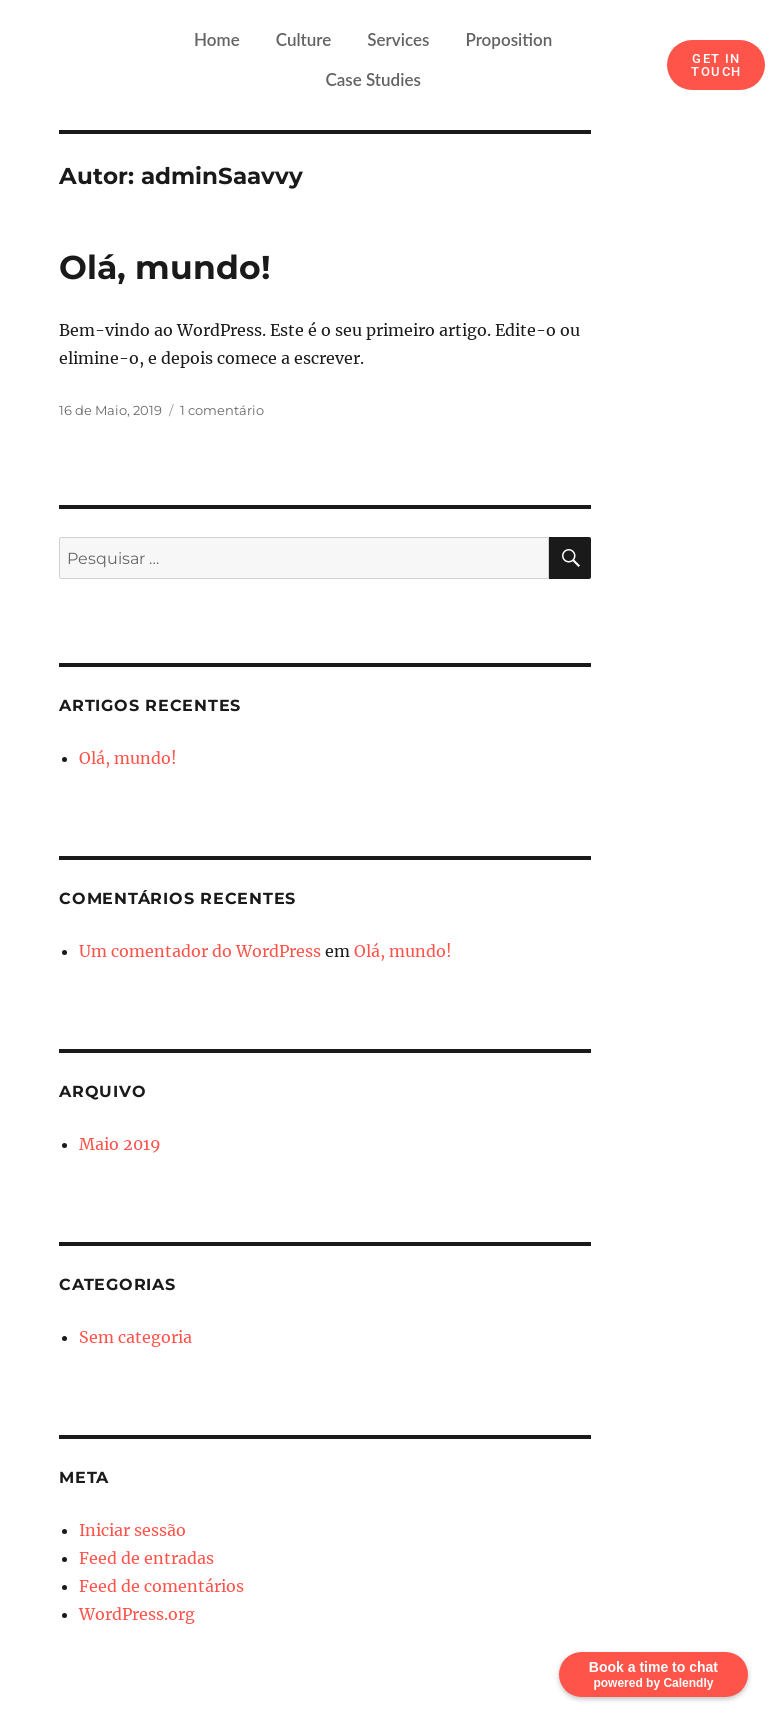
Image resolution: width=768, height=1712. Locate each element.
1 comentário (222, 410)
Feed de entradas (146, 1558)
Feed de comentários (161, 1586)
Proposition (508, 39)
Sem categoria (135, 1337)
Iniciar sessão (132, 1530)
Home (217, 39)
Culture (304, 39)
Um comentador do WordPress (200, 951)
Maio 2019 (120, 1144)
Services (398, 39)
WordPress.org (137, 1614)
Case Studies (372, 79)
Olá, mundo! (165, 267)
